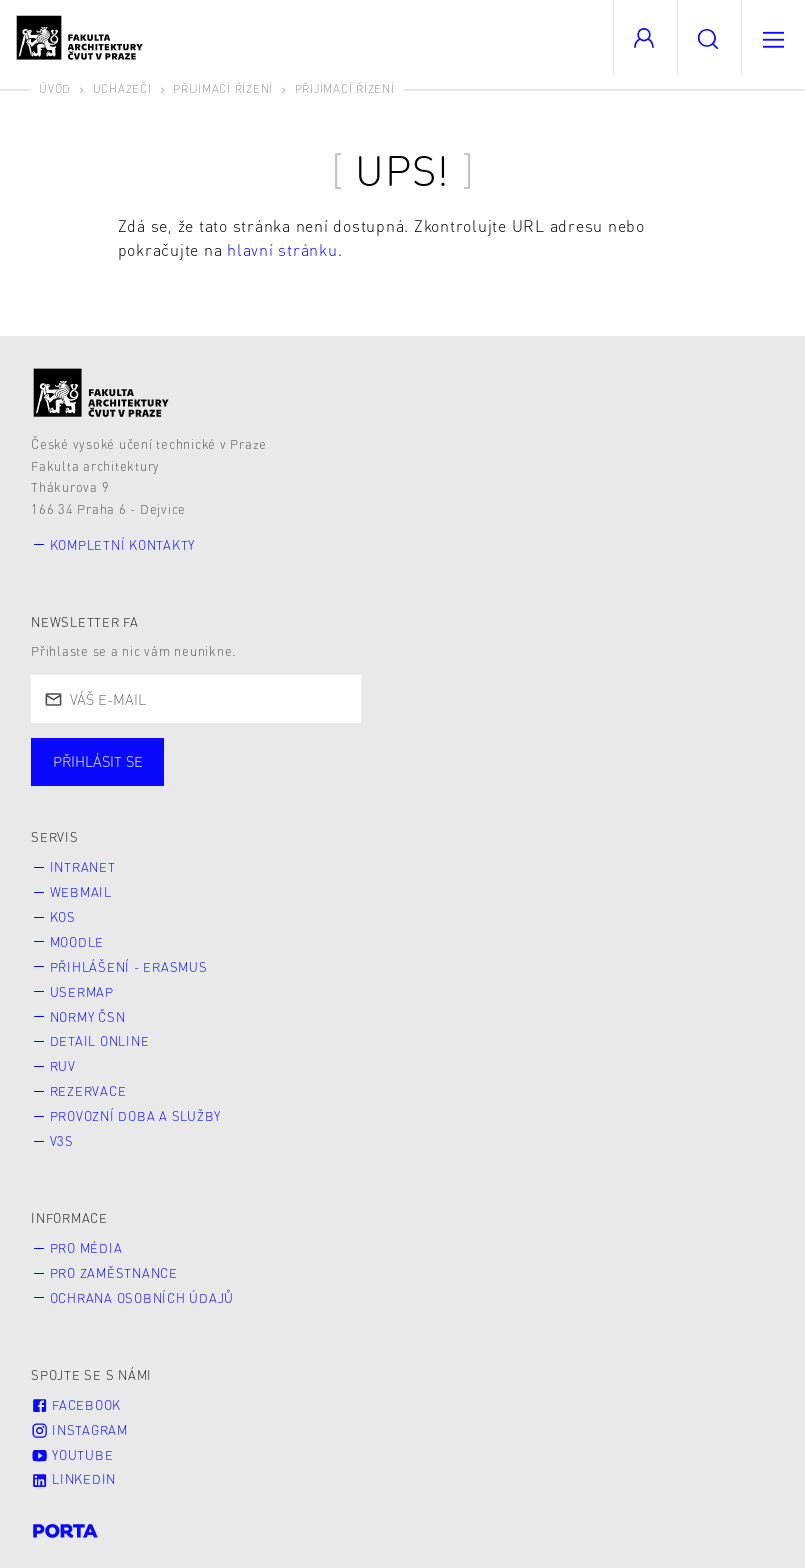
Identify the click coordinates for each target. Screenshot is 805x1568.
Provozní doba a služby (136, 1116)
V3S (62, 1141)
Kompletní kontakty (123, 545)
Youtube (72, 1455)
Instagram (79, 1430)
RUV (63, 1066)
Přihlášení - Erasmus (129, 967)
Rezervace (88, 1091)
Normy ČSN (88, 1017)
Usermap (82, 992)
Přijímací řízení (223, 88)
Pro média (86, 1248)
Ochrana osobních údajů (142, 1298)
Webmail (81, 892)
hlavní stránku (282, 249)
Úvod (55, 88)
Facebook (76, 1405)
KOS (63, 917)
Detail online (100, 1041)
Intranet (83, 867)
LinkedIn (73, 1479)
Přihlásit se (98, 761)
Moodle (77, 942)
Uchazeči (122, 88)
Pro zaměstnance (114, 1273)
